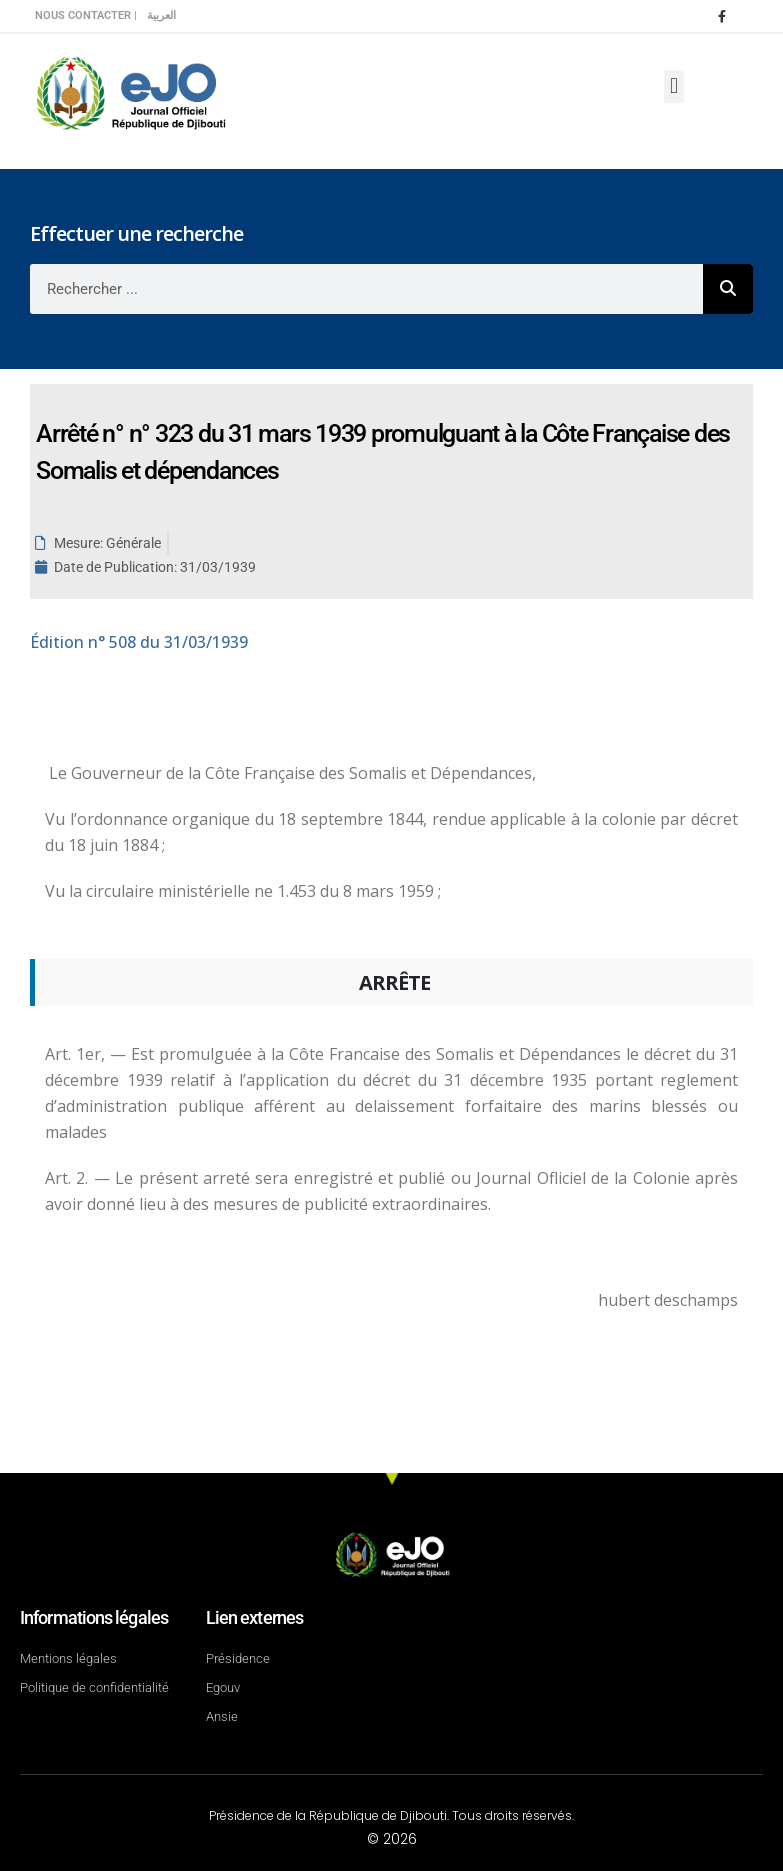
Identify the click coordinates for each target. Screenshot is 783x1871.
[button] (673, 86)
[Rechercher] (728, 289)
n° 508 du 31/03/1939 (139, 642)
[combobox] (366, 289)
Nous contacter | (86, 15)
